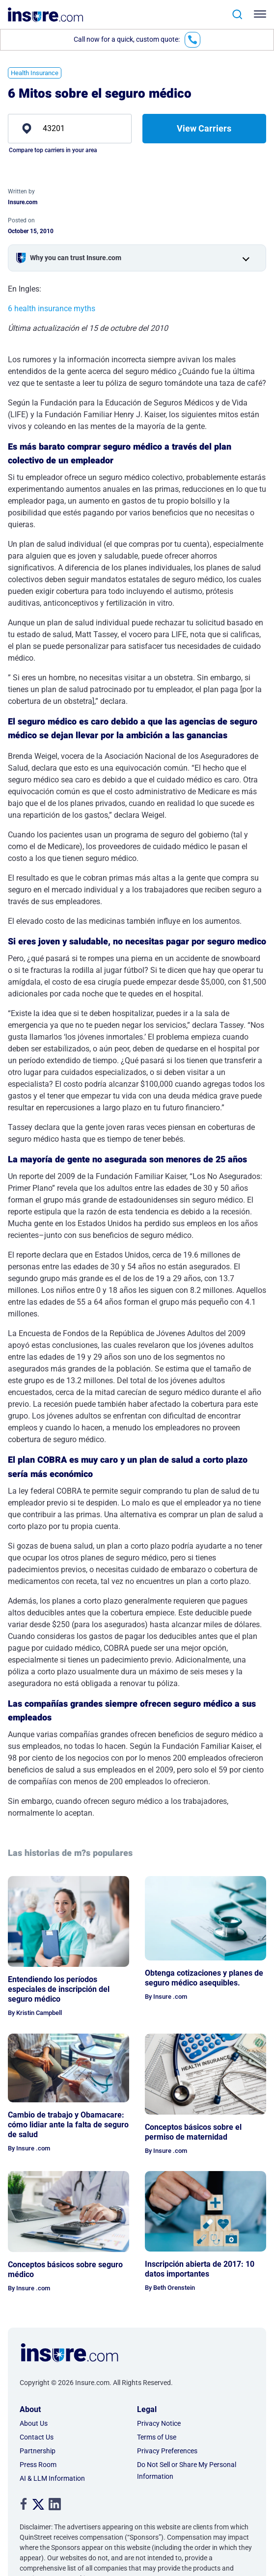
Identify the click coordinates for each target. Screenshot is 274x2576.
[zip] (70, 128)
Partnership (37, 2451)
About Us (34, 2423)
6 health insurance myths (51, 308)
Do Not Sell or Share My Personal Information (186, 2470)
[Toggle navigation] (262, 14)
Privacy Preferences (167, 2451)
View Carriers (204, 128)
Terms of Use (156, 2437)
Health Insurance (34, 73)
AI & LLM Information (52, 2478)
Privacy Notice (159, 2423)
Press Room (38, 2465)
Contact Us (37, 2437)
